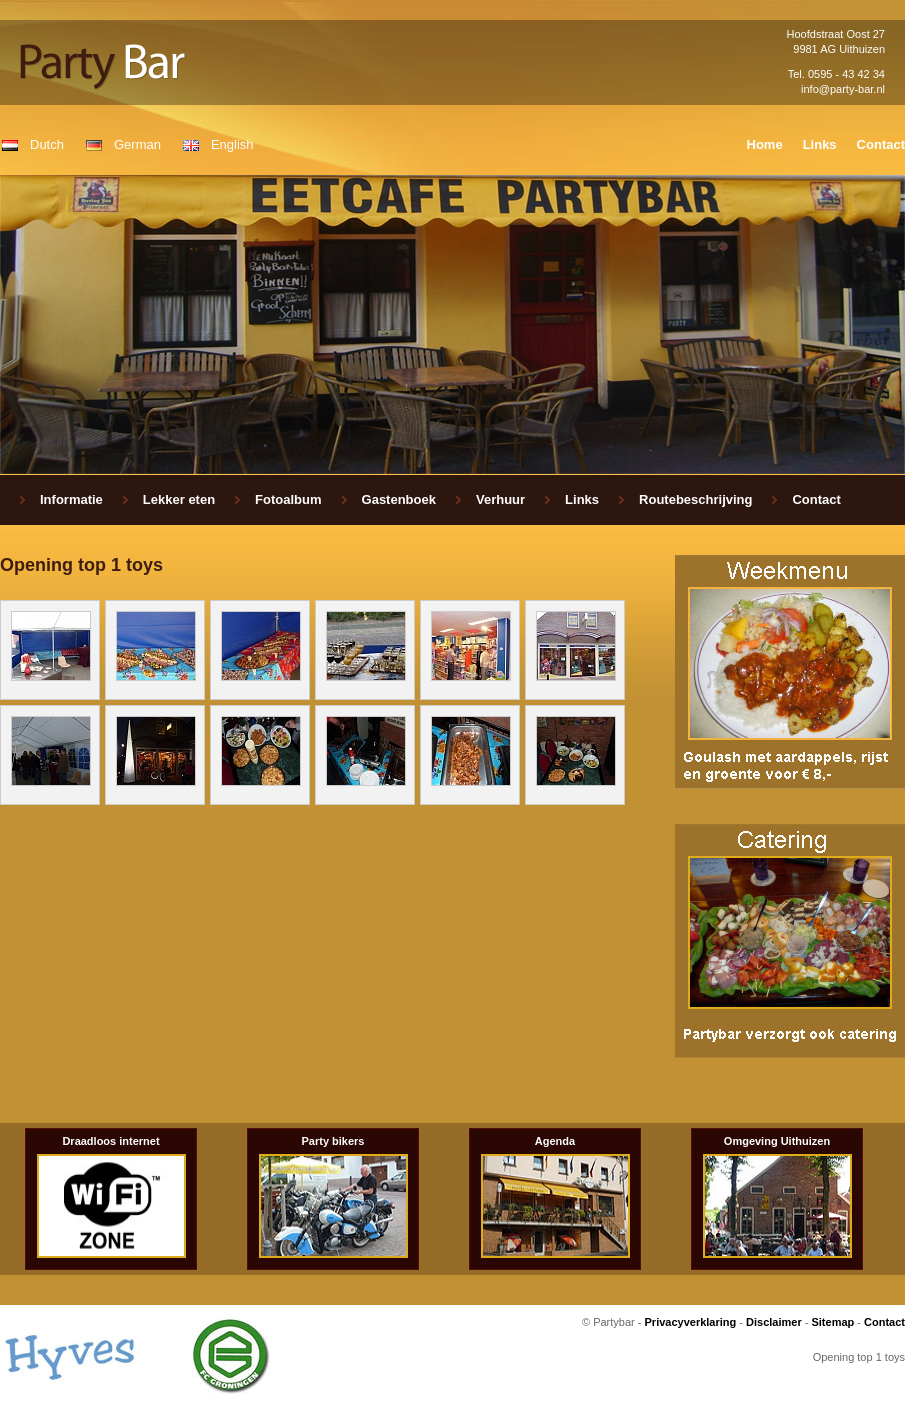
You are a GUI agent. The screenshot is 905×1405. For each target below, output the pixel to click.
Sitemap (832, 1322)
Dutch (47, 144)
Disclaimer (774, 1322)
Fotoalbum (288, 499)
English (232, 144)
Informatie (71, 499)
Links (820, 144)
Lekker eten (179, 499)
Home (765, 144)
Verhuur (500, 499)
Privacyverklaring (691, 1322)
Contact (881, 144)
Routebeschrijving (695, 499)
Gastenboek (399, 499)
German (137, 144)
